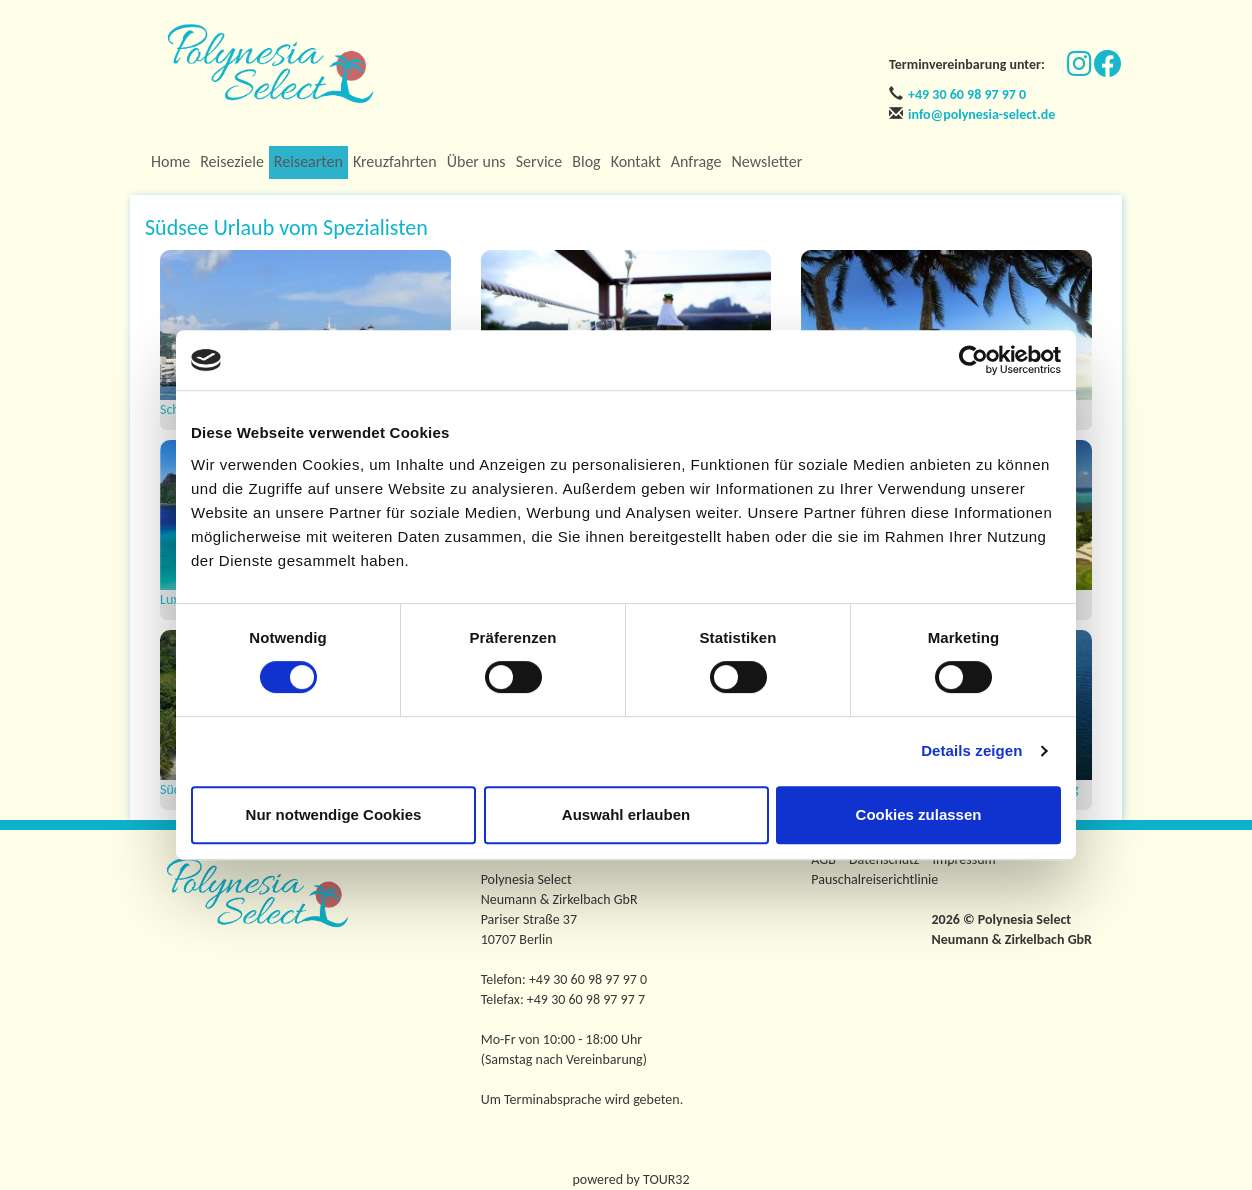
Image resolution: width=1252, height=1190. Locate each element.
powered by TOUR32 (631, 1179)
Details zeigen (971, 750)
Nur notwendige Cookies (334, 814)
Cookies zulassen (919, 814)
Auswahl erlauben (626, 814)
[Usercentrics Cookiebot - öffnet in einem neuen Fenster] (973, 360)
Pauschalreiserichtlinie (874, 879)
